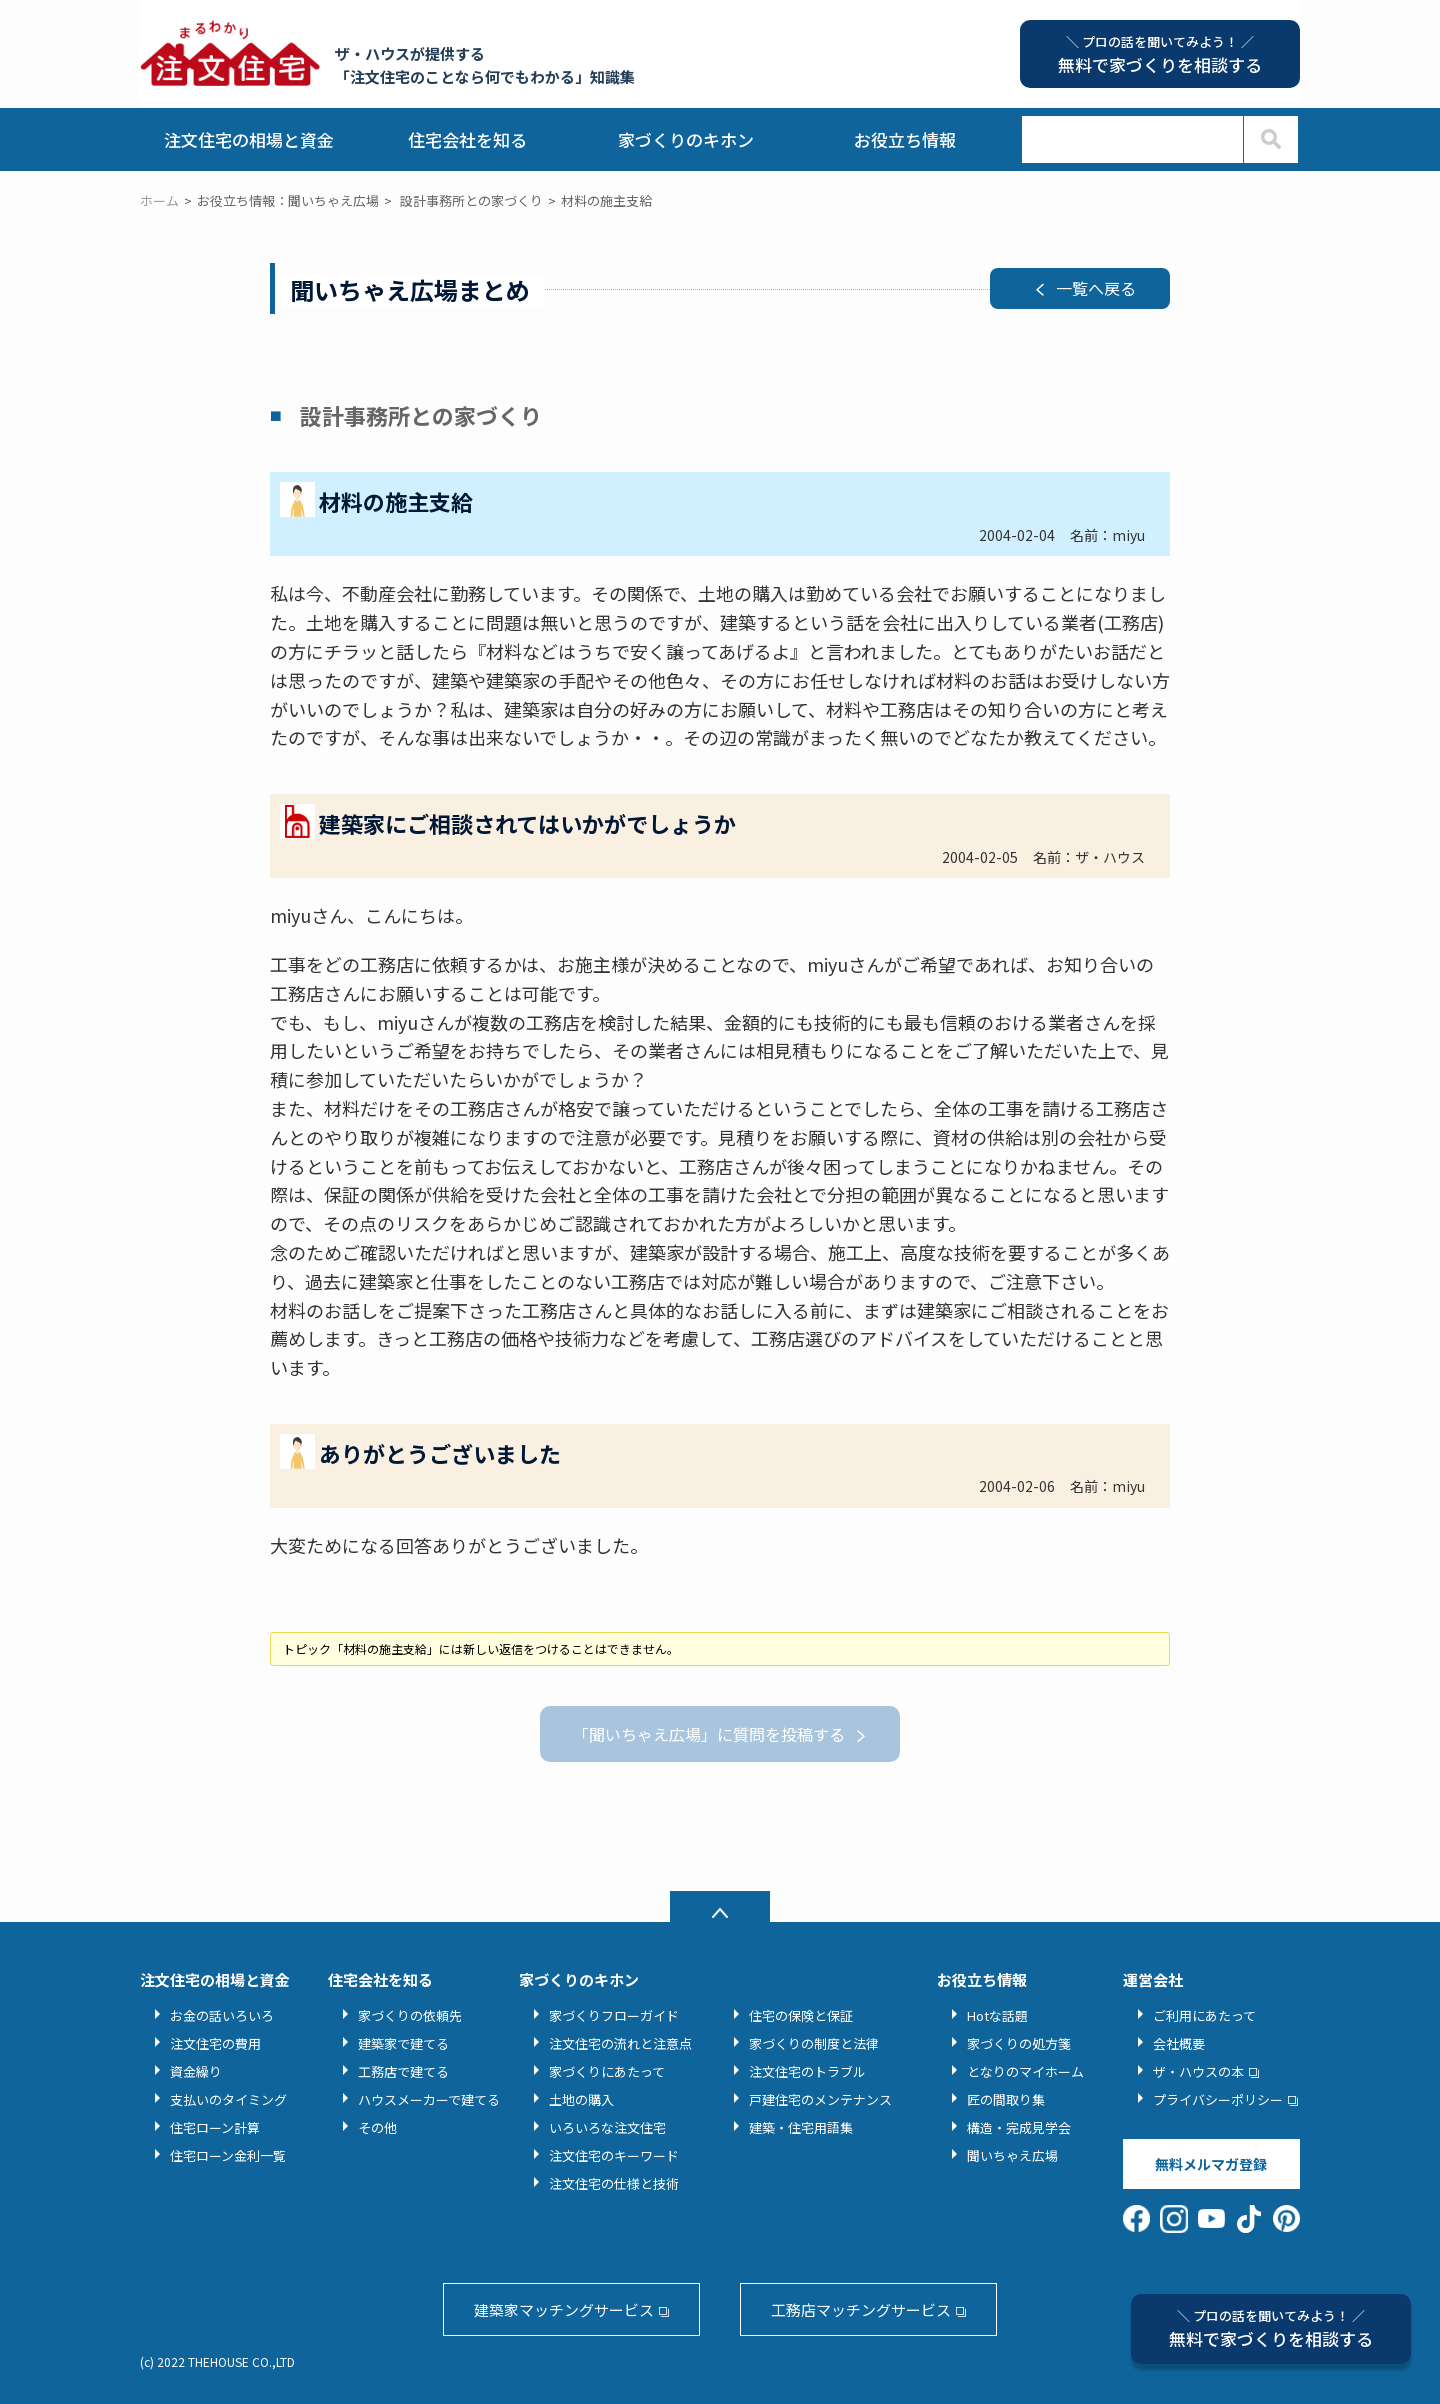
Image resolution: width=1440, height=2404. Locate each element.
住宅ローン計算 (215, 2127)
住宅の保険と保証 (801, 2015)
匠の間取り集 (1006, 2099)
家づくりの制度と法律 (814, 2043)
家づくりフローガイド (614, 2015)
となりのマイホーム (1025, 2071)
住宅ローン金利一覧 (228, 2155)
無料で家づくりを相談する (1271, 2328)
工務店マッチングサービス (861, 2309)
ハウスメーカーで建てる (429, 2099)
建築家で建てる (403, 2043)
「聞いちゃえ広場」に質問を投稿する (709, 1734)
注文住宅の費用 (215, 2043)
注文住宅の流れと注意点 (620, 2043)
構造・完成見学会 (1019, 2127)
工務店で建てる (403, 2071)
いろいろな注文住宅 (607, 2127)
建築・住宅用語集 (801, 2127)
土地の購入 (581, 2099)
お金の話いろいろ (222, 2015)
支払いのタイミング (228, 2099)
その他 (377, 2127)
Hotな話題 (997, 2015)
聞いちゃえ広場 (1012, 2155)
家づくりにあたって (607, 2071)
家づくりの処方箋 (1019, 2043)
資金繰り (196, 2071)
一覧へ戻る (1096, 288)
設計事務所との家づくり (471, 200)
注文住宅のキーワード (614, 2155)
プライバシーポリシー (1218, 2099)
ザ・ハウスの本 (1198, 2071)
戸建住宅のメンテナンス (820, 2099)
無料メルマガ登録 (1211, 2164)
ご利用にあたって (1204, 2015)
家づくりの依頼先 (410, 2015)
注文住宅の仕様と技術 (614, 2183)
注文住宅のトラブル (807, 2071)
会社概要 (1179, 2043)
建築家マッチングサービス (564, 2309)
